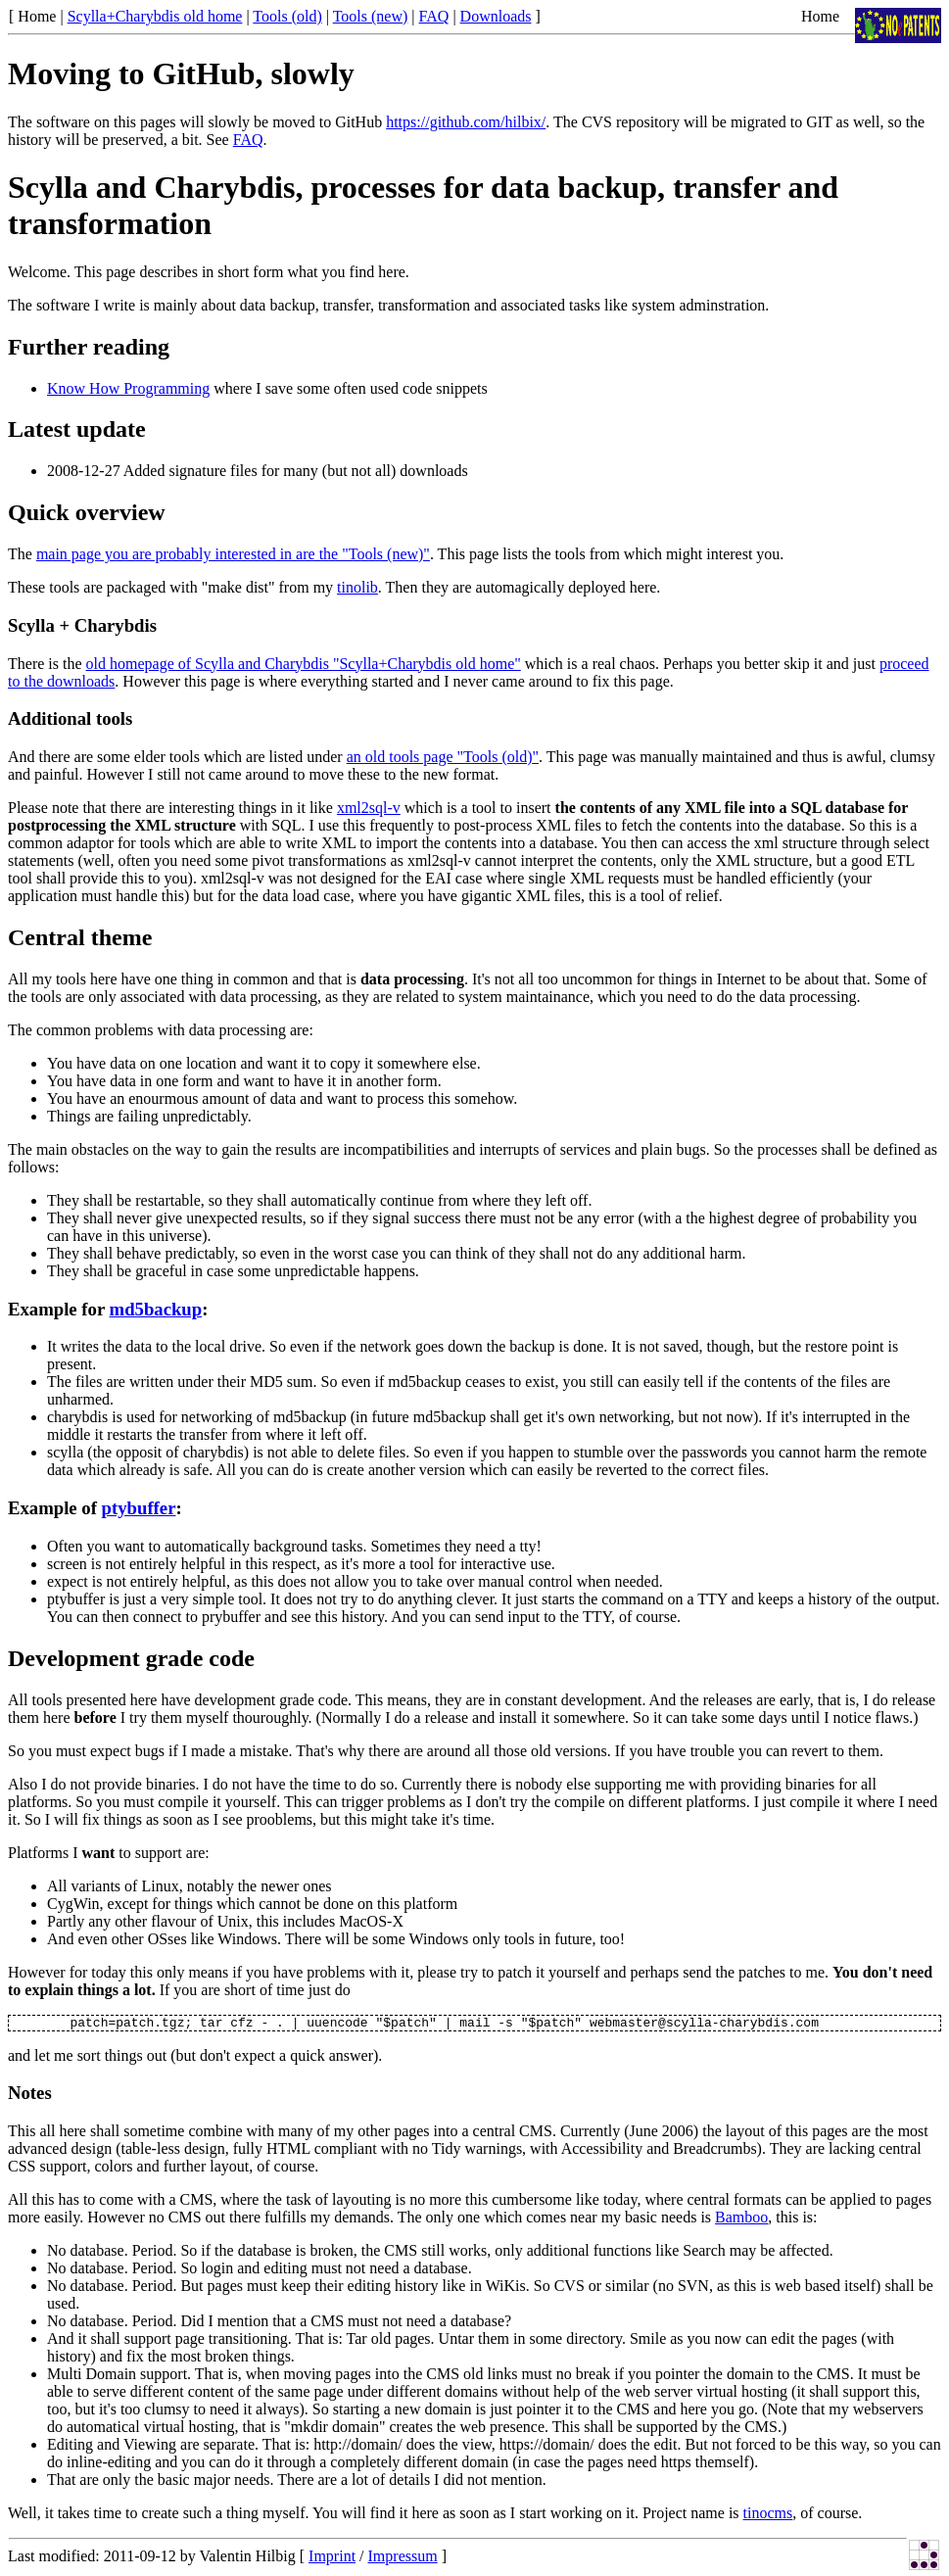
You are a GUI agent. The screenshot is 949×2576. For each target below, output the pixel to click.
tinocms (768, 2515)
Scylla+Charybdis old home (155, 16)
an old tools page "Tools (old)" (443, 756)
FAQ (434, 16)
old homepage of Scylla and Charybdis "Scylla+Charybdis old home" (303, 663)
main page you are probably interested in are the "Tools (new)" (233, 554)
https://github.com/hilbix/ (466, 122)
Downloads (496, 16)
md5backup (156, 1309)
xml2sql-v (369, 807)
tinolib (357, 587)
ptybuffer (139, 1508)
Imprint (332, 2559)
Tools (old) (287, 16)
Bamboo (741, 2220)
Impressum (403, 2559)
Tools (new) (370, 16)
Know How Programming (128, 388)
